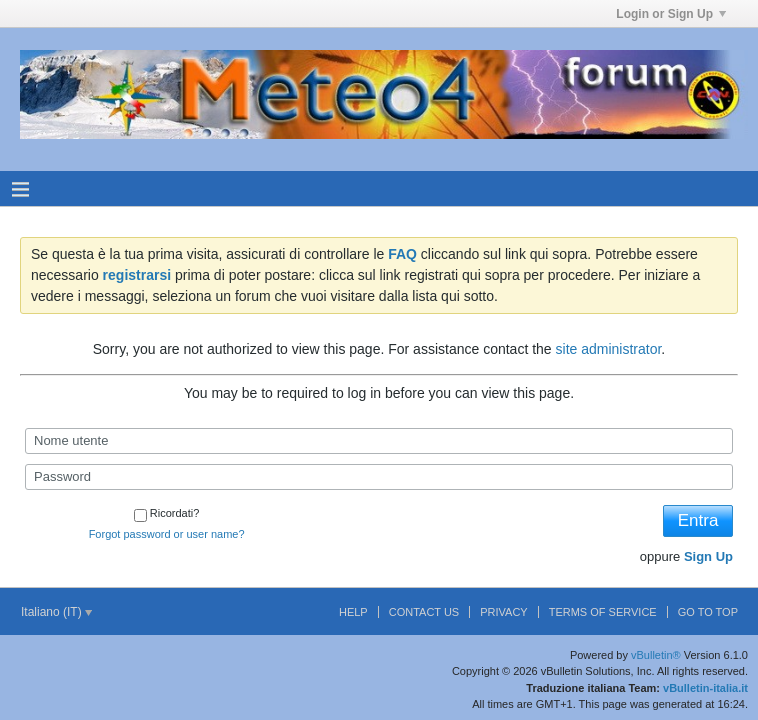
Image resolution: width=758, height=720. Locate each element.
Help (353, 612)
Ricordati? (167, 513)
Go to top (708, 612)
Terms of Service (603, 612)
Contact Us (424, 612)
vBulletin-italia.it (705, 688)
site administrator (609, 349)
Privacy (503, 612)
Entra (698, 520)
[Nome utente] (379, 441)
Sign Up (708, 556)
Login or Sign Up (671, 14)
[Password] (379, 477)
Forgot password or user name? (167, 534)
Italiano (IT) (56, 612)
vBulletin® (656, 655)
